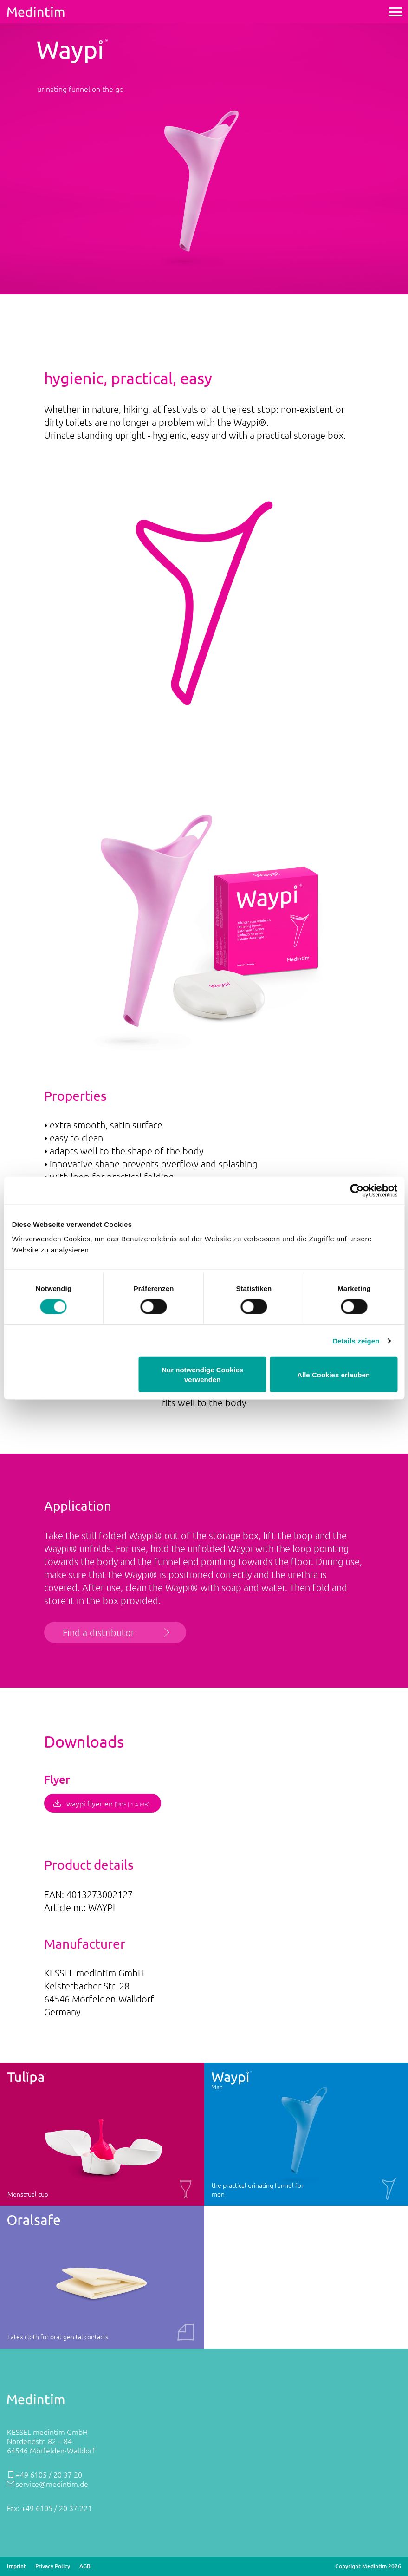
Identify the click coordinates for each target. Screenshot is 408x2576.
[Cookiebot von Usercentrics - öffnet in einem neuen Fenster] (356, 1190)
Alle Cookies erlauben (333, 1374)
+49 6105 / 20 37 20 (49, 2474)
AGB (85, 2566)
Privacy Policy (52, 2566)
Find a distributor (98, 1632)
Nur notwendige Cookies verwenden (202, 1374)
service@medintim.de (52, 2483)
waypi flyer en (108, 1803)
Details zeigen (355, 1340)
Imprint (16, 2566)
